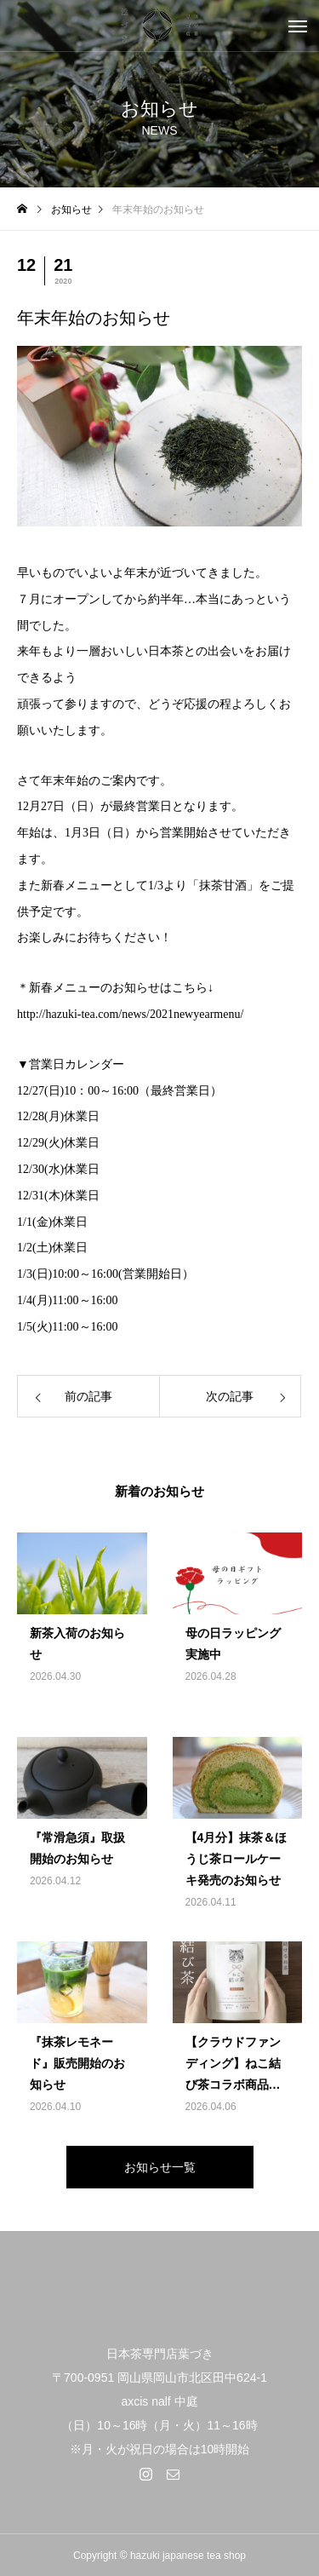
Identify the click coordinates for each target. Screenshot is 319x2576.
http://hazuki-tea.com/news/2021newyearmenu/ (130, 1014)
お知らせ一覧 (160, 2167)
